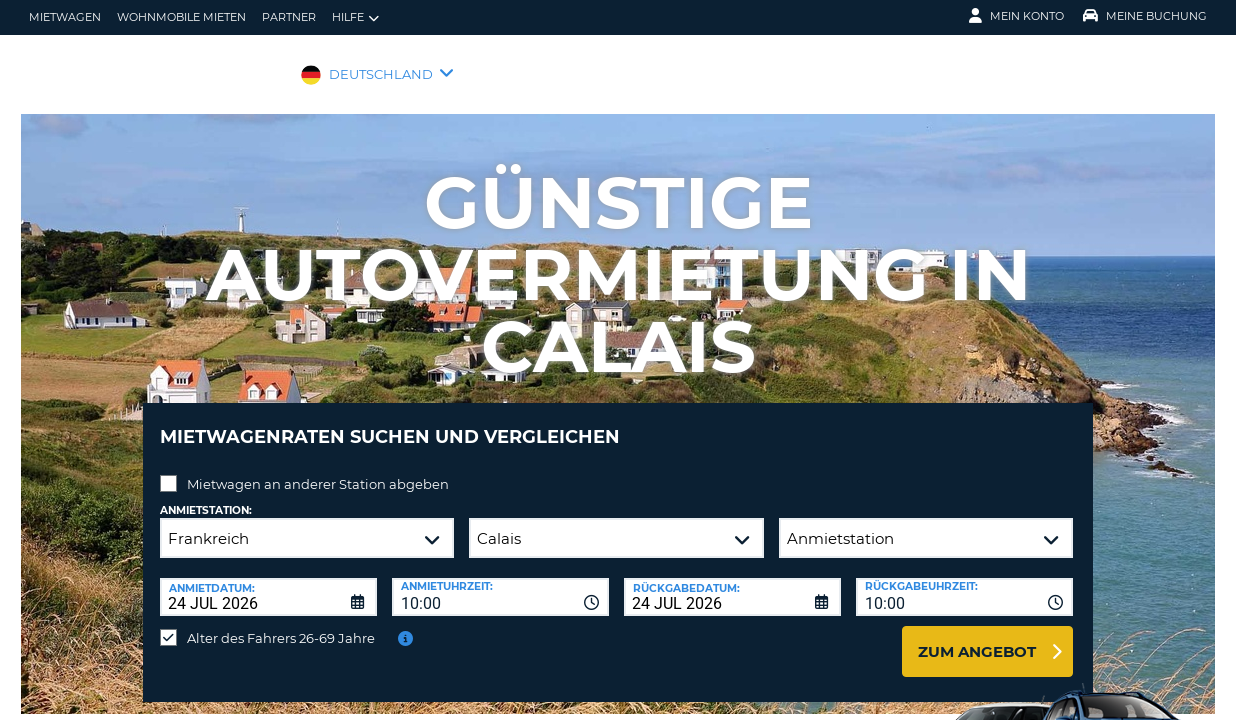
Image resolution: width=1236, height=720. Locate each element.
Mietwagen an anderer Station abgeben (318, 469)
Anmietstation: (206, 495)
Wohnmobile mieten (181, 17)
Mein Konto (1016, 16)
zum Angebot (977, 636)
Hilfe (355, 17)
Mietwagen (65, 17)
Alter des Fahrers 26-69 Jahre (281, 623)
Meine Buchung (1145, 16)
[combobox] (500, 582)
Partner (289, 17)
